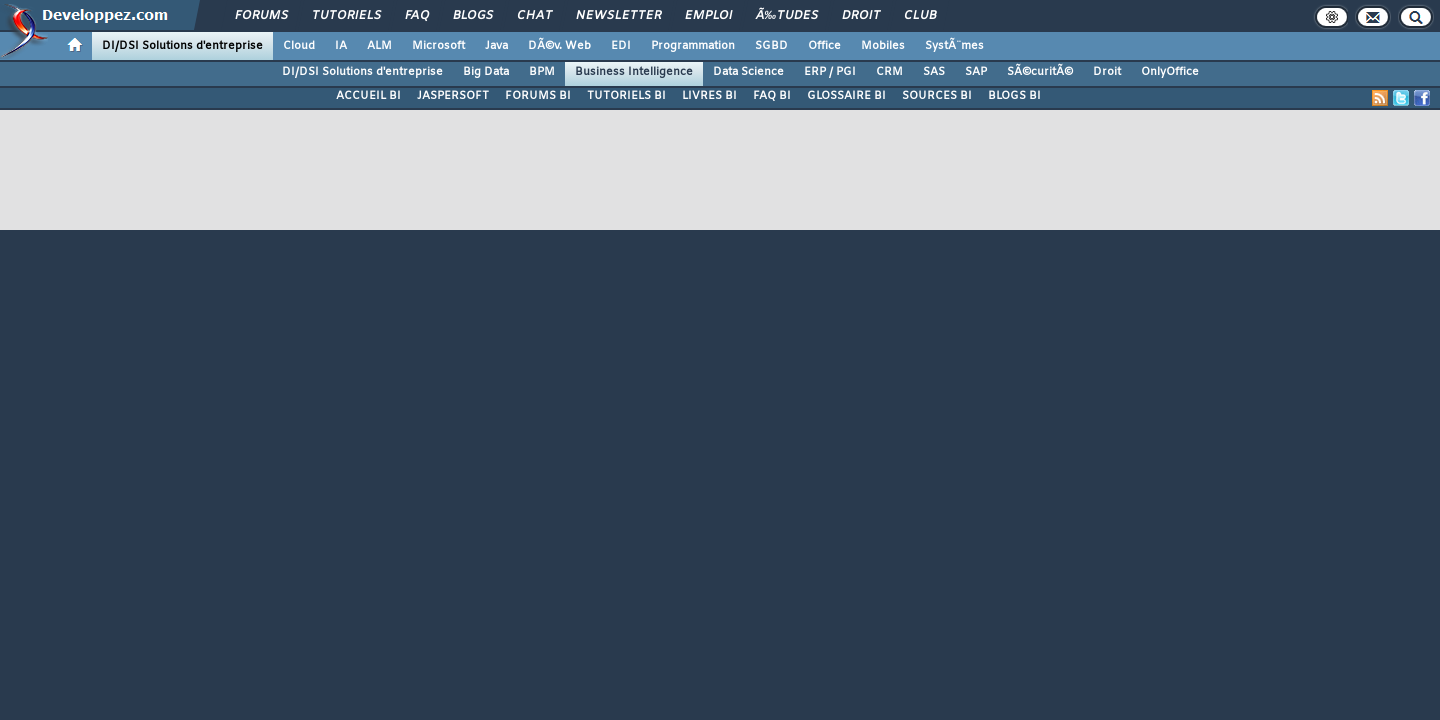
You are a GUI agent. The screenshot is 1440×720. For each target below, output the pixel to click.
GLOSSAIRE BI (846, 96)
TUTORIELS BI (626, 96)
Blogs (473, 16)
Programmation (693, 46)
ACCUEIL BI (368, 96)
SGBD (771, 46)
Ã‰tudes (787, 16)
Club (920, 16)
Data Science (748, 72)
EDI (621, 46)
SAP (976, 72)
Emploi (708, 16)
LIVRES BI (709, 96)
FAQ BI (772, 96)
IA (341, 46)
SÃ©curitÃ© (1040, 72)
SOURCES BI (937, 96)
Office (824, 46)
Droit (861, 16)
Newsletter (618, 16)
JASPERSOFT (453, 96)
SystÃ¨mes (954, 46)
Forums (261, 16)
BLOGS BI (1014, 96)
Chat (534, 16)
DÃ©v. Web (559, 46)
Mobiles (883, 46)
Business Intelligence (634, 72)
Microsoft (438, 46)
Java (496, 46)
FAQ (417, 16)
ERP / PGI (830, 72)
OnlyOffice (1170, 72)
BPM (542, 72)
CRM (889, 72)
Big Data (486, 72)
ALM (379, 46)
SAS (934, 72)
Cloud (299, 46)
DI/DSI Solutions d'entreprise (182, 46)
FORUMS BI (538, 96)
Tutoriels (346, 16)
